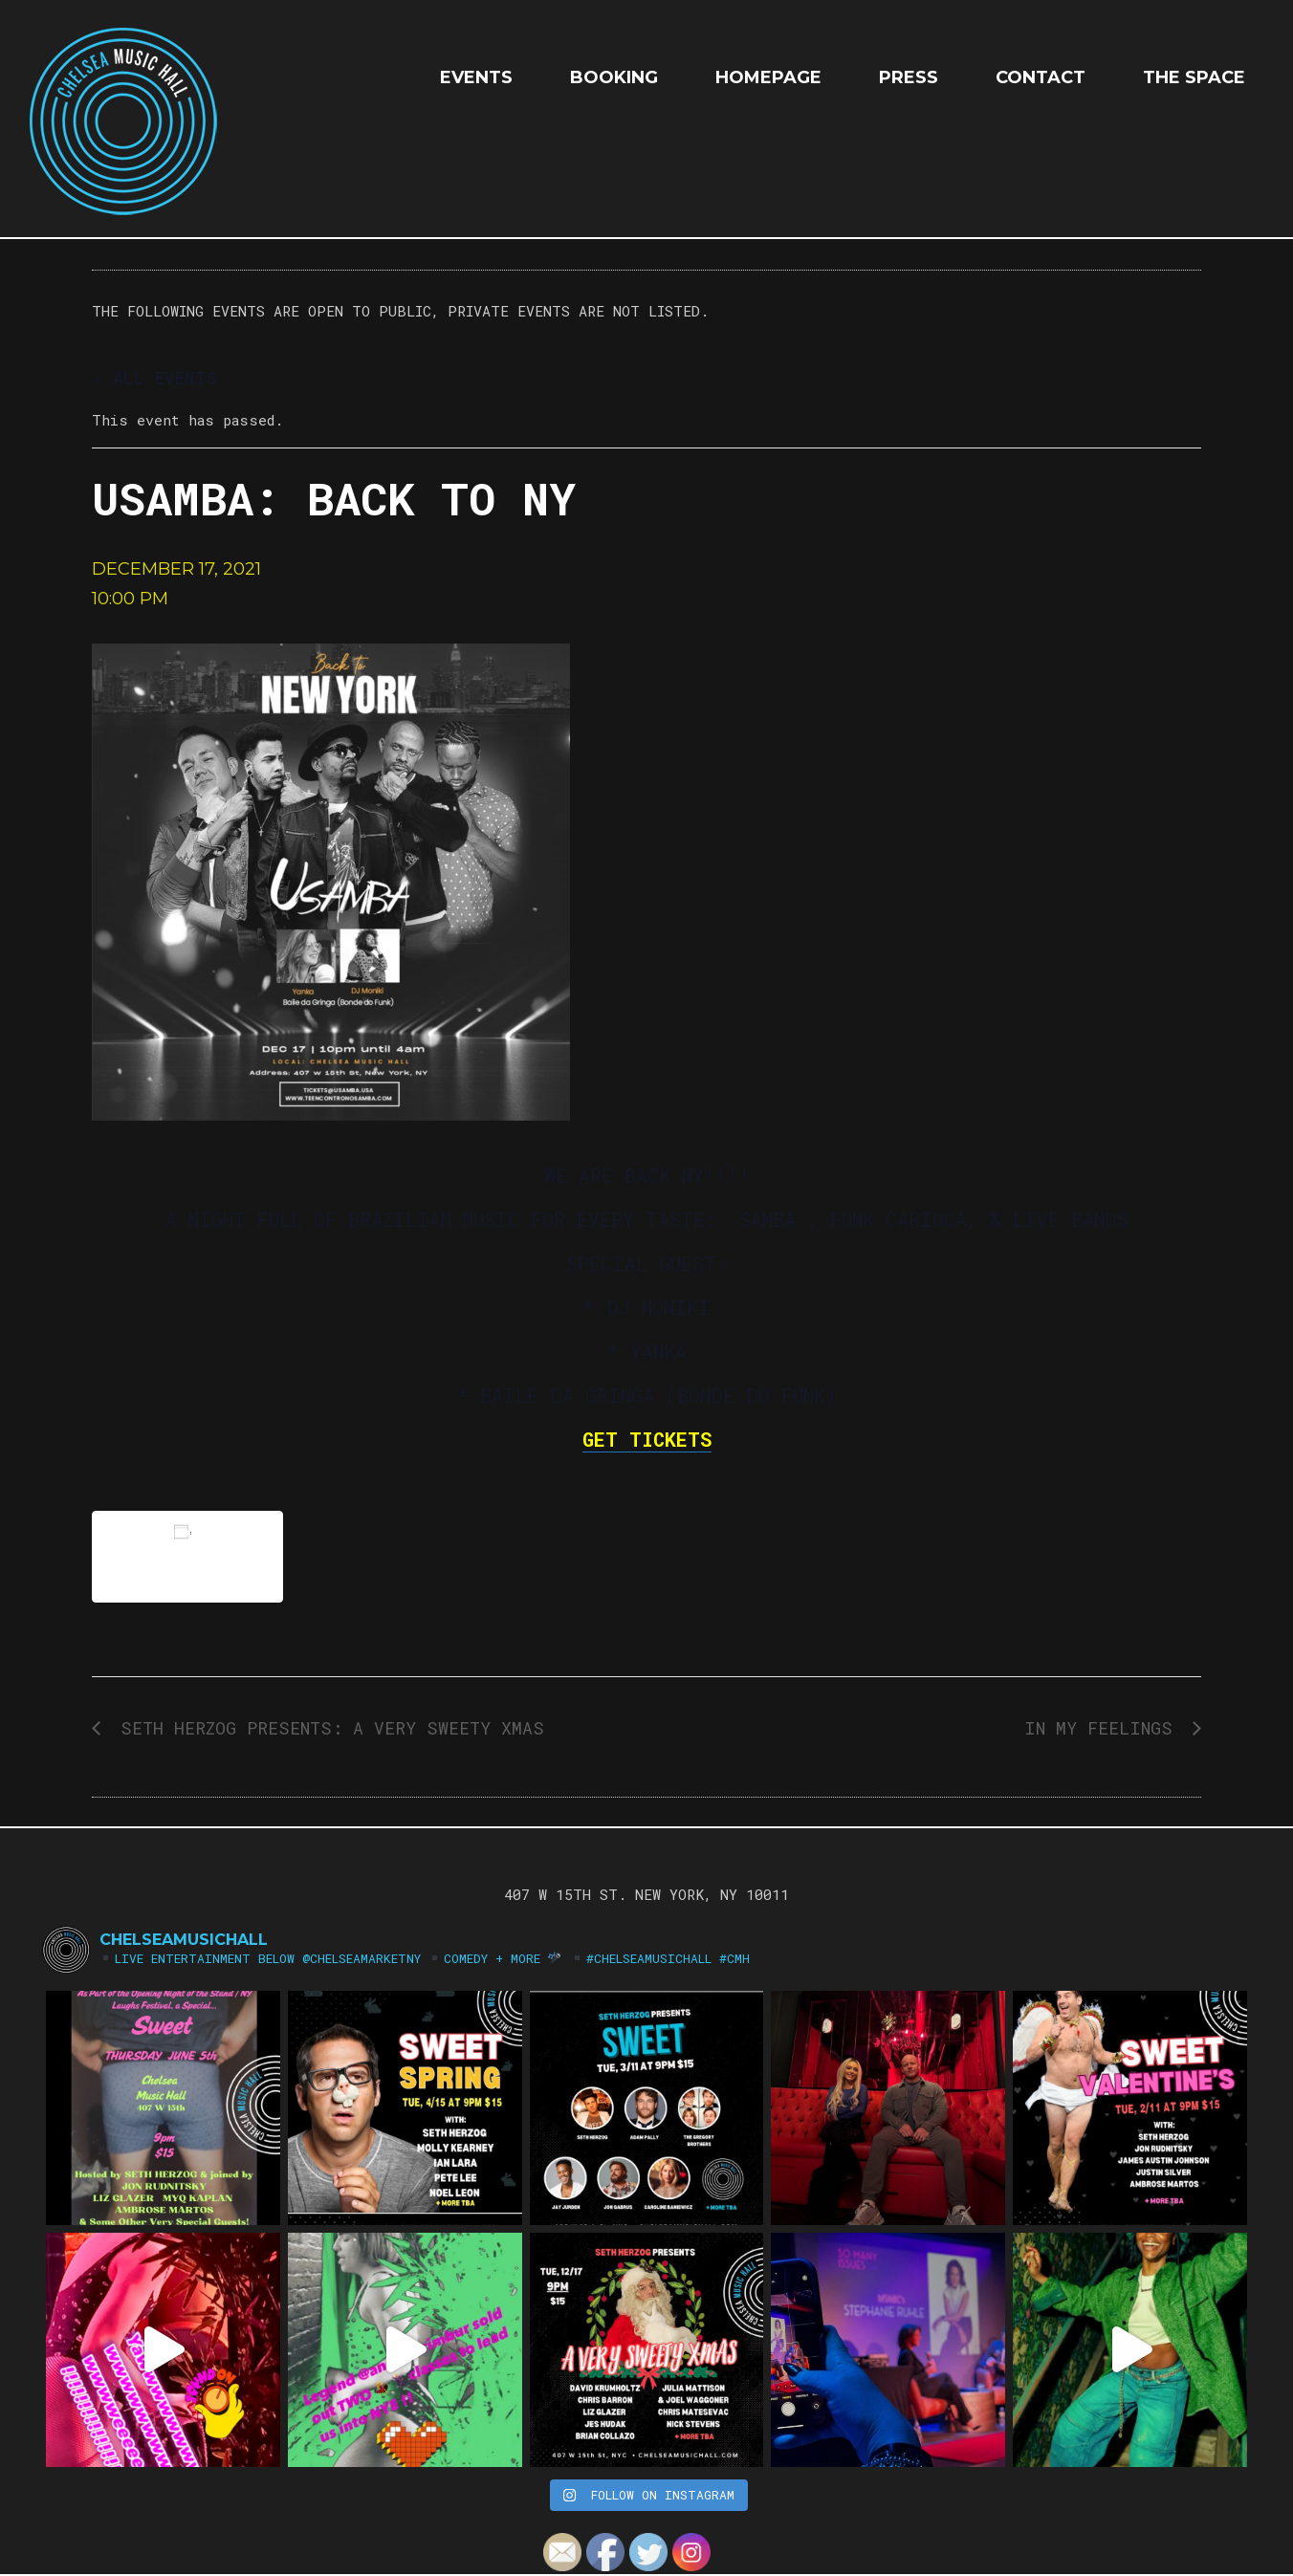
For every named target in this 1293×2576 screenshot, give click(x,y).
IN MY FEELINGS (1103, 1727)
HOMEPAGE (768, 77)
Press (908, 77)
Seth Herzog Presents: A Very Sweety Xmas (327, 1727)
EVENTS (476, 77)
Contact (1040, 77)
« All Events (154, 377)
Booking (614, 77)
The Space (1194, 77)
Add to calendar (187, 1556)
